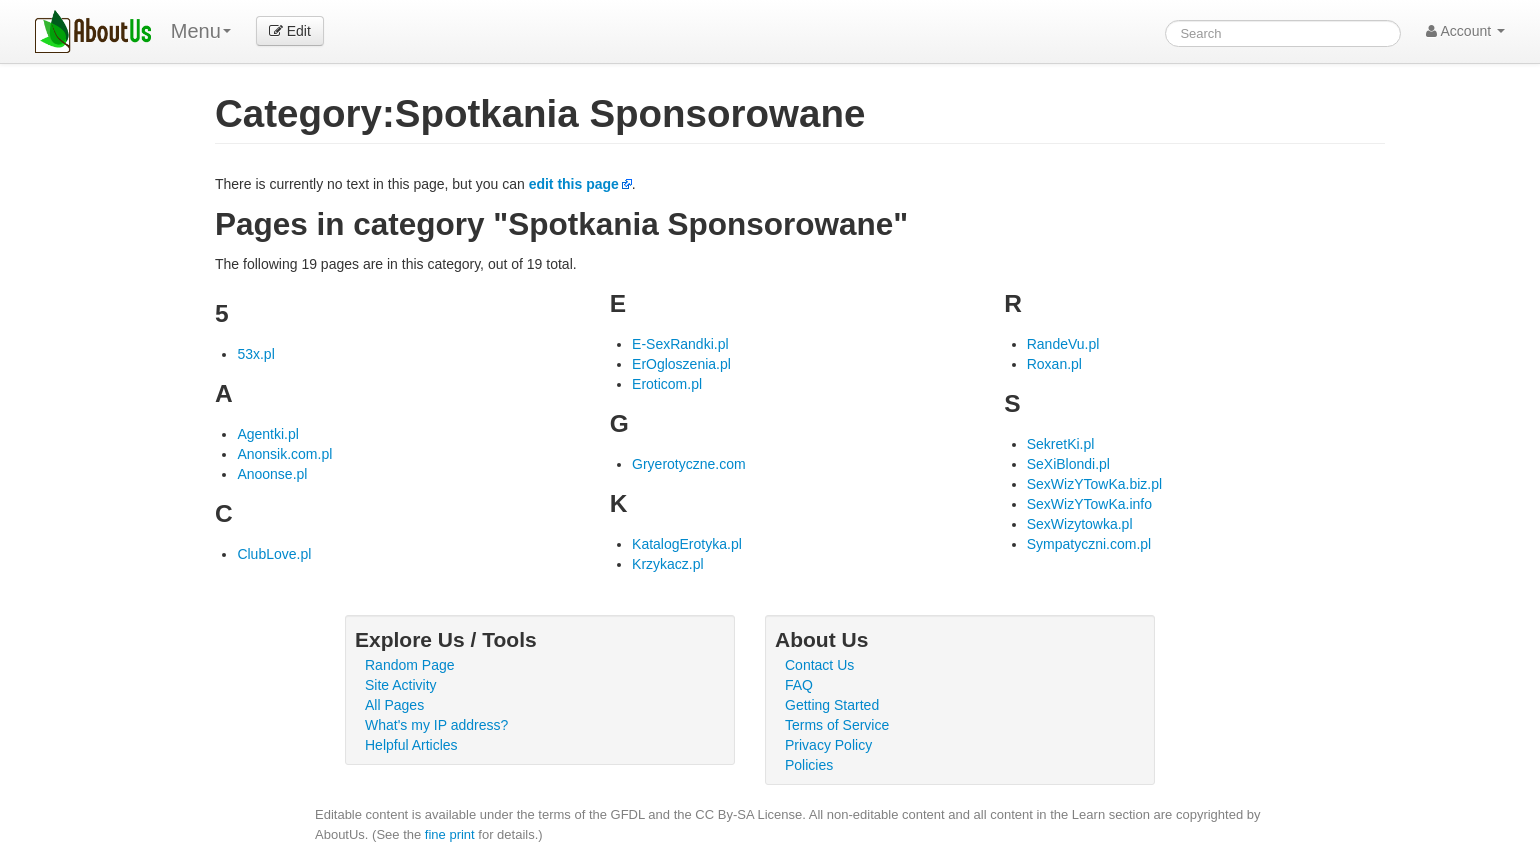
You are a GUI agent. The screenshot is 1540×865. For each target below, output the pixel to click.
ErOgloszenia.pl (681, 364)
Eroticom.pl (667, 384)
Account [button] (1465, 31)
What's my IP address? (436, 725)
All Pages (394, 705)
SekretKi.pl (1061, 444)
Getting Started (832, 705)
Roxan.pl (1054, 364)
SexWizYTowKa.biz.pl (1094, 484)
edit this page (574, 184)
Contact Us (819, 665)
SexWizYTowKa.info (1089, 504)
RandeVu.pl (1063, 344)
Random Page (410, 665)
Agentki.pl (267, 434)
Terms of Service (837, 725)
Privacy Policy (828, 745)
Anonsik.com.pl (284, 454)
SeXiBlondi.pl (1068, 464)
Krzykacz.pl (668, 564)
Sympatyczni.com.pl (1089, 544)
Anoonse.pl (272, 474)
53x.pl (255, 354)
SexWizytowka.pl (1080, 524)
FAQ (799, 685)
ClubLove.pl (274, 554)
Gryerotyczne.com (689, 464)
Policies (809, 765)
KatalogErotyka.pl (687, 544)
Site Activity (401, 685)
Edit (290, 31)
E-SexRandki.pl (680, 344)
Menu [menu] (201, 31)
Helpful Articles (411, 745)
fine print (450, 834)
